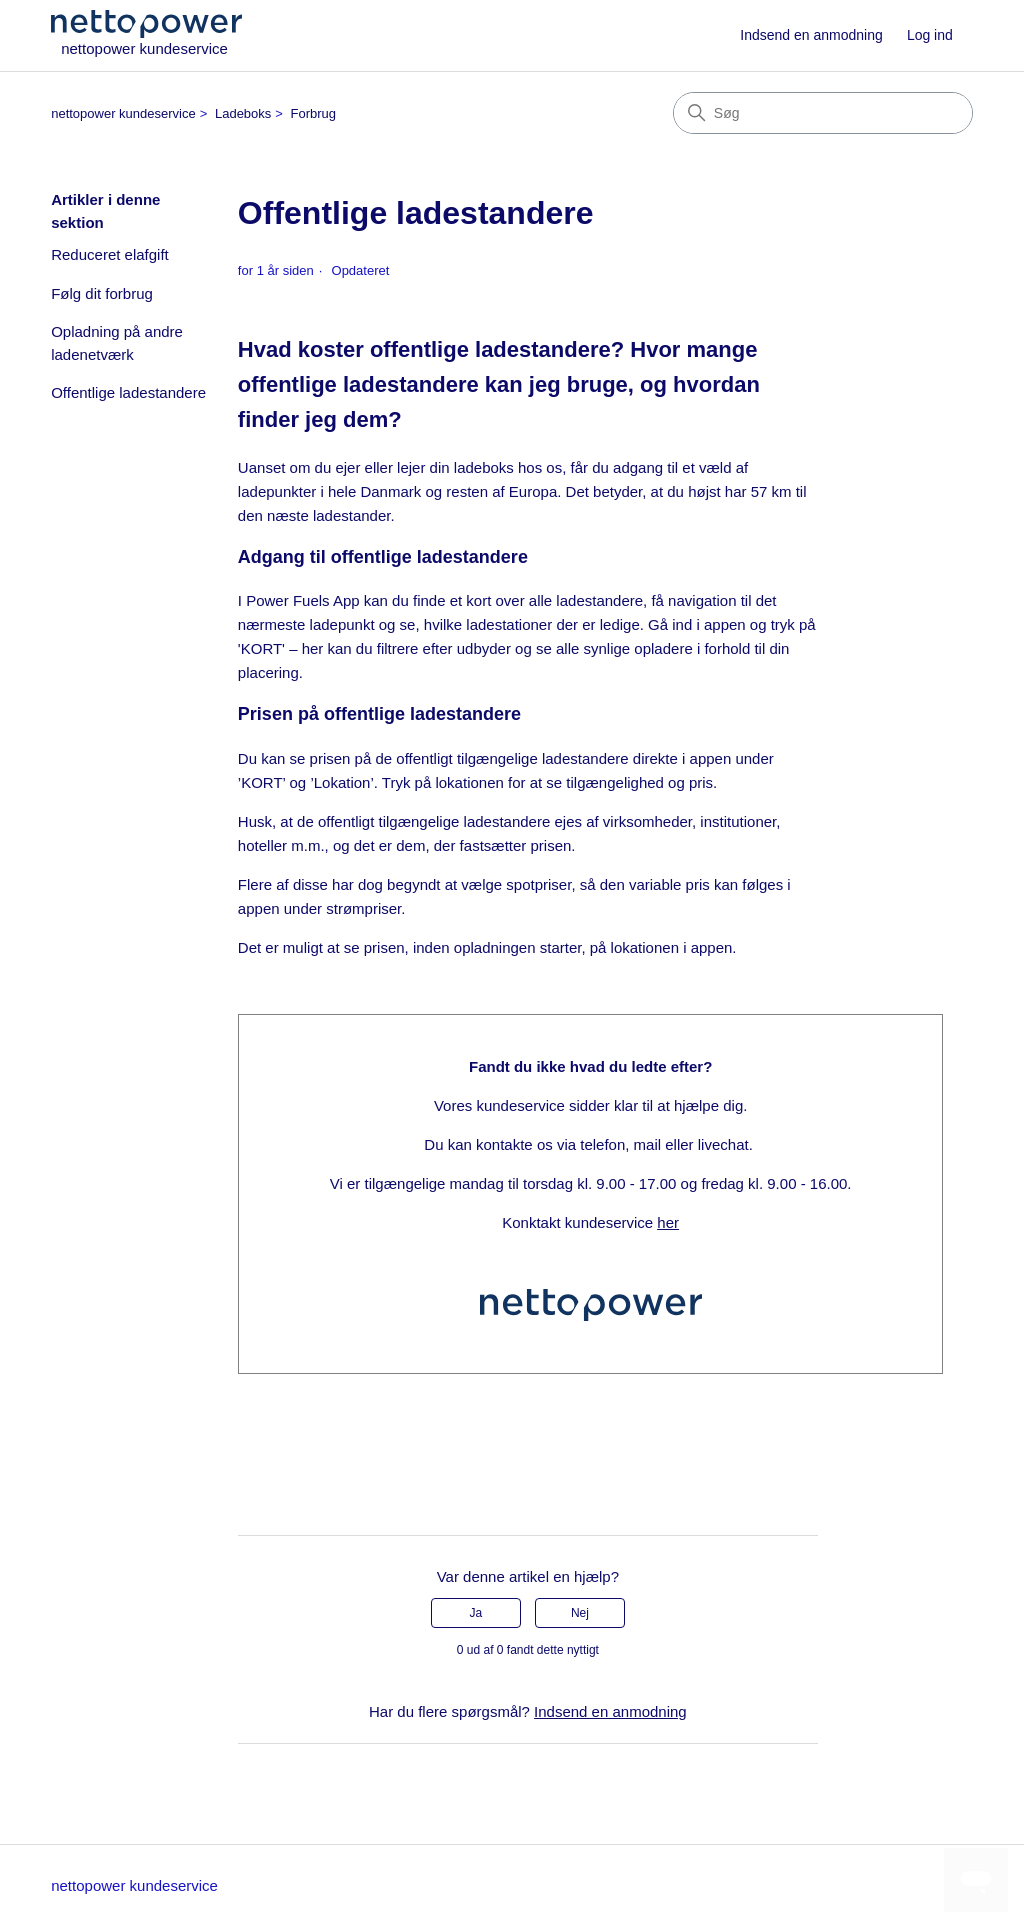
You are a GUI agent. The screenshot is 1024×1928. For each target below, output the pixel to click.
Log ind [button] (930, 35)
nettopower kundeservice (123, 113)
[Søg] (823, 113)
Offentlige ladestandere (128, 392)
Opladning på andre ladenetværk (117, 343)
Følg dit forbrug (102, 293)
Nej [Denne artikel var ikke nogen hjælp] (580, 1613)
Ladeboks (243, 113)
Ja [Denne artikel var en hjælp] (475, 1613)
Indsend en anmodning (811, 35)
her (668, 1222)
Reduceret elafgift (110, 254)
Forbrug (314, 113)
